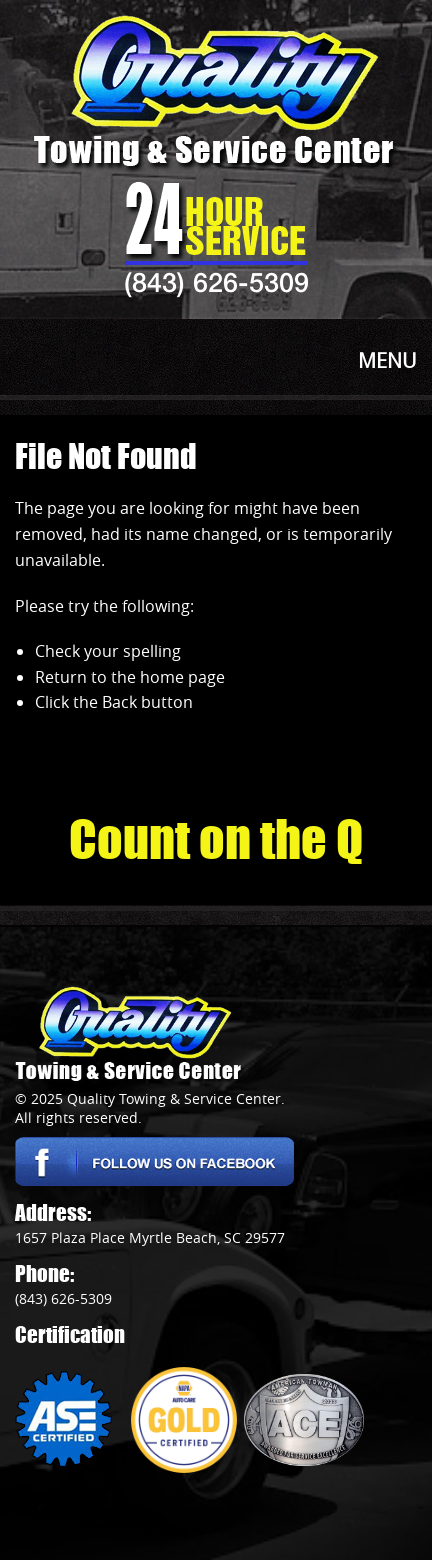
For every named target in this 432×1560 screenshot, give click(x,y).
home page (182, 677)
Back (119, 702)
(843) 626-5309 (216, 282)
